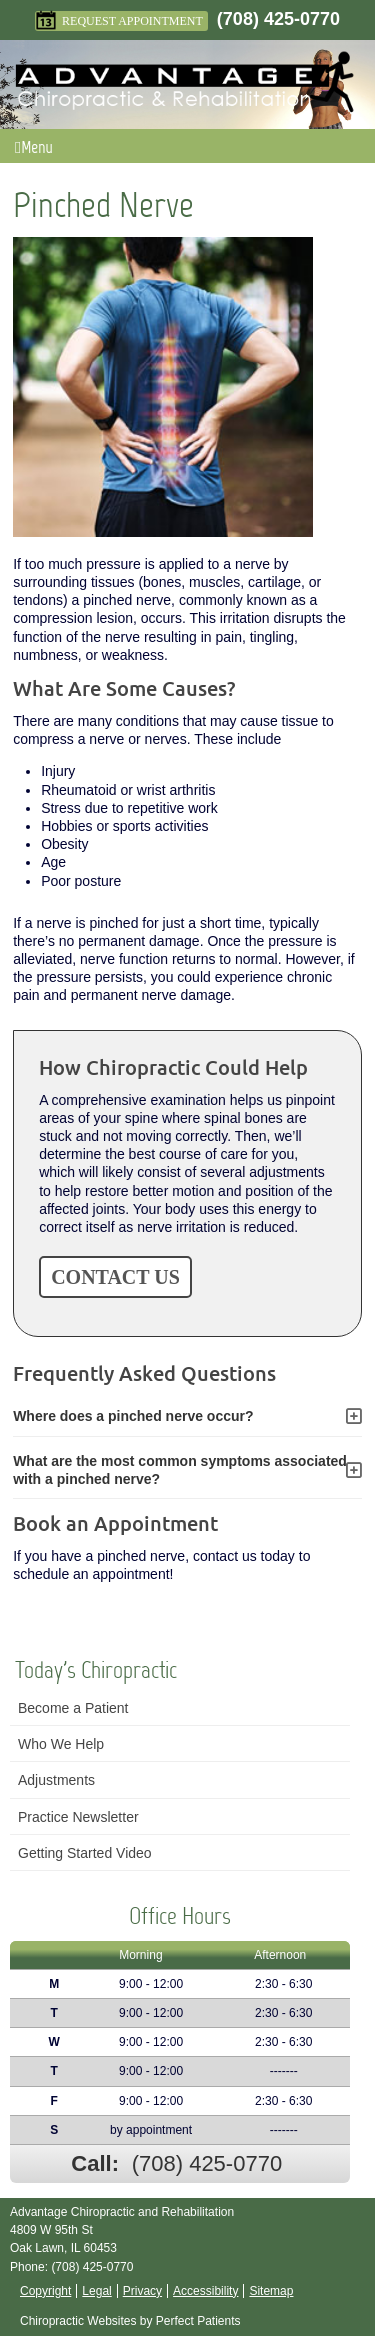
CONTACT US (115, 1277)
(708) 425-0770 (278, 19)
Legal (96, 2291)
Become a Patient (73, 1708)
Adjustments (56, 1780)
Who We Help (61, 1744)
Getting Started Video (85, 1853)
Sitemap (271, 2291)
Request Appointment (119, 21)
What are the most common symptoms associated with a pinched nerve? (180, 1470)
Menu (34, 147)
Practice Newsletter (78, 1817)
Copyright (45, 2291)
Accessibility (205, 2291)
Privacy (142, 2291)
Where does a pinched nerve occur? (133, 1416)
